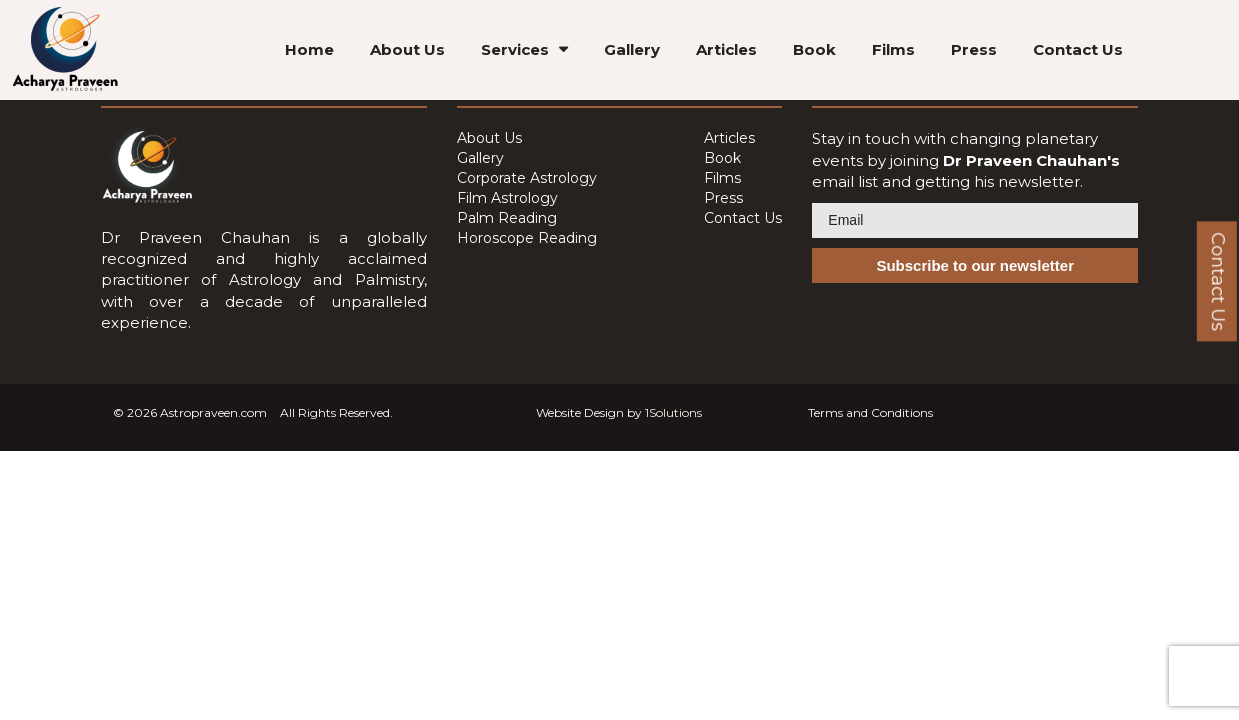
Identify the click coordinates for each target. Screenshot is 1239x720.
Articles (726, 49)
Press (974, 49)
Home (309, 49)
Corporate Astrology (527, 178)
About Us (407, 49)
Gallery (632, 49)
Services (515, 49)
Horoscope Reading (527, 238)
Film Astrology (507, 198)
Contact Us (1078, 49)
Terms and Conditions (870, 412)
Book (814, 49)
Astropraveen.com (213, 412)
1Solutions (673, 412)
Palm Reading (507, 218)
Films (893, 49)
